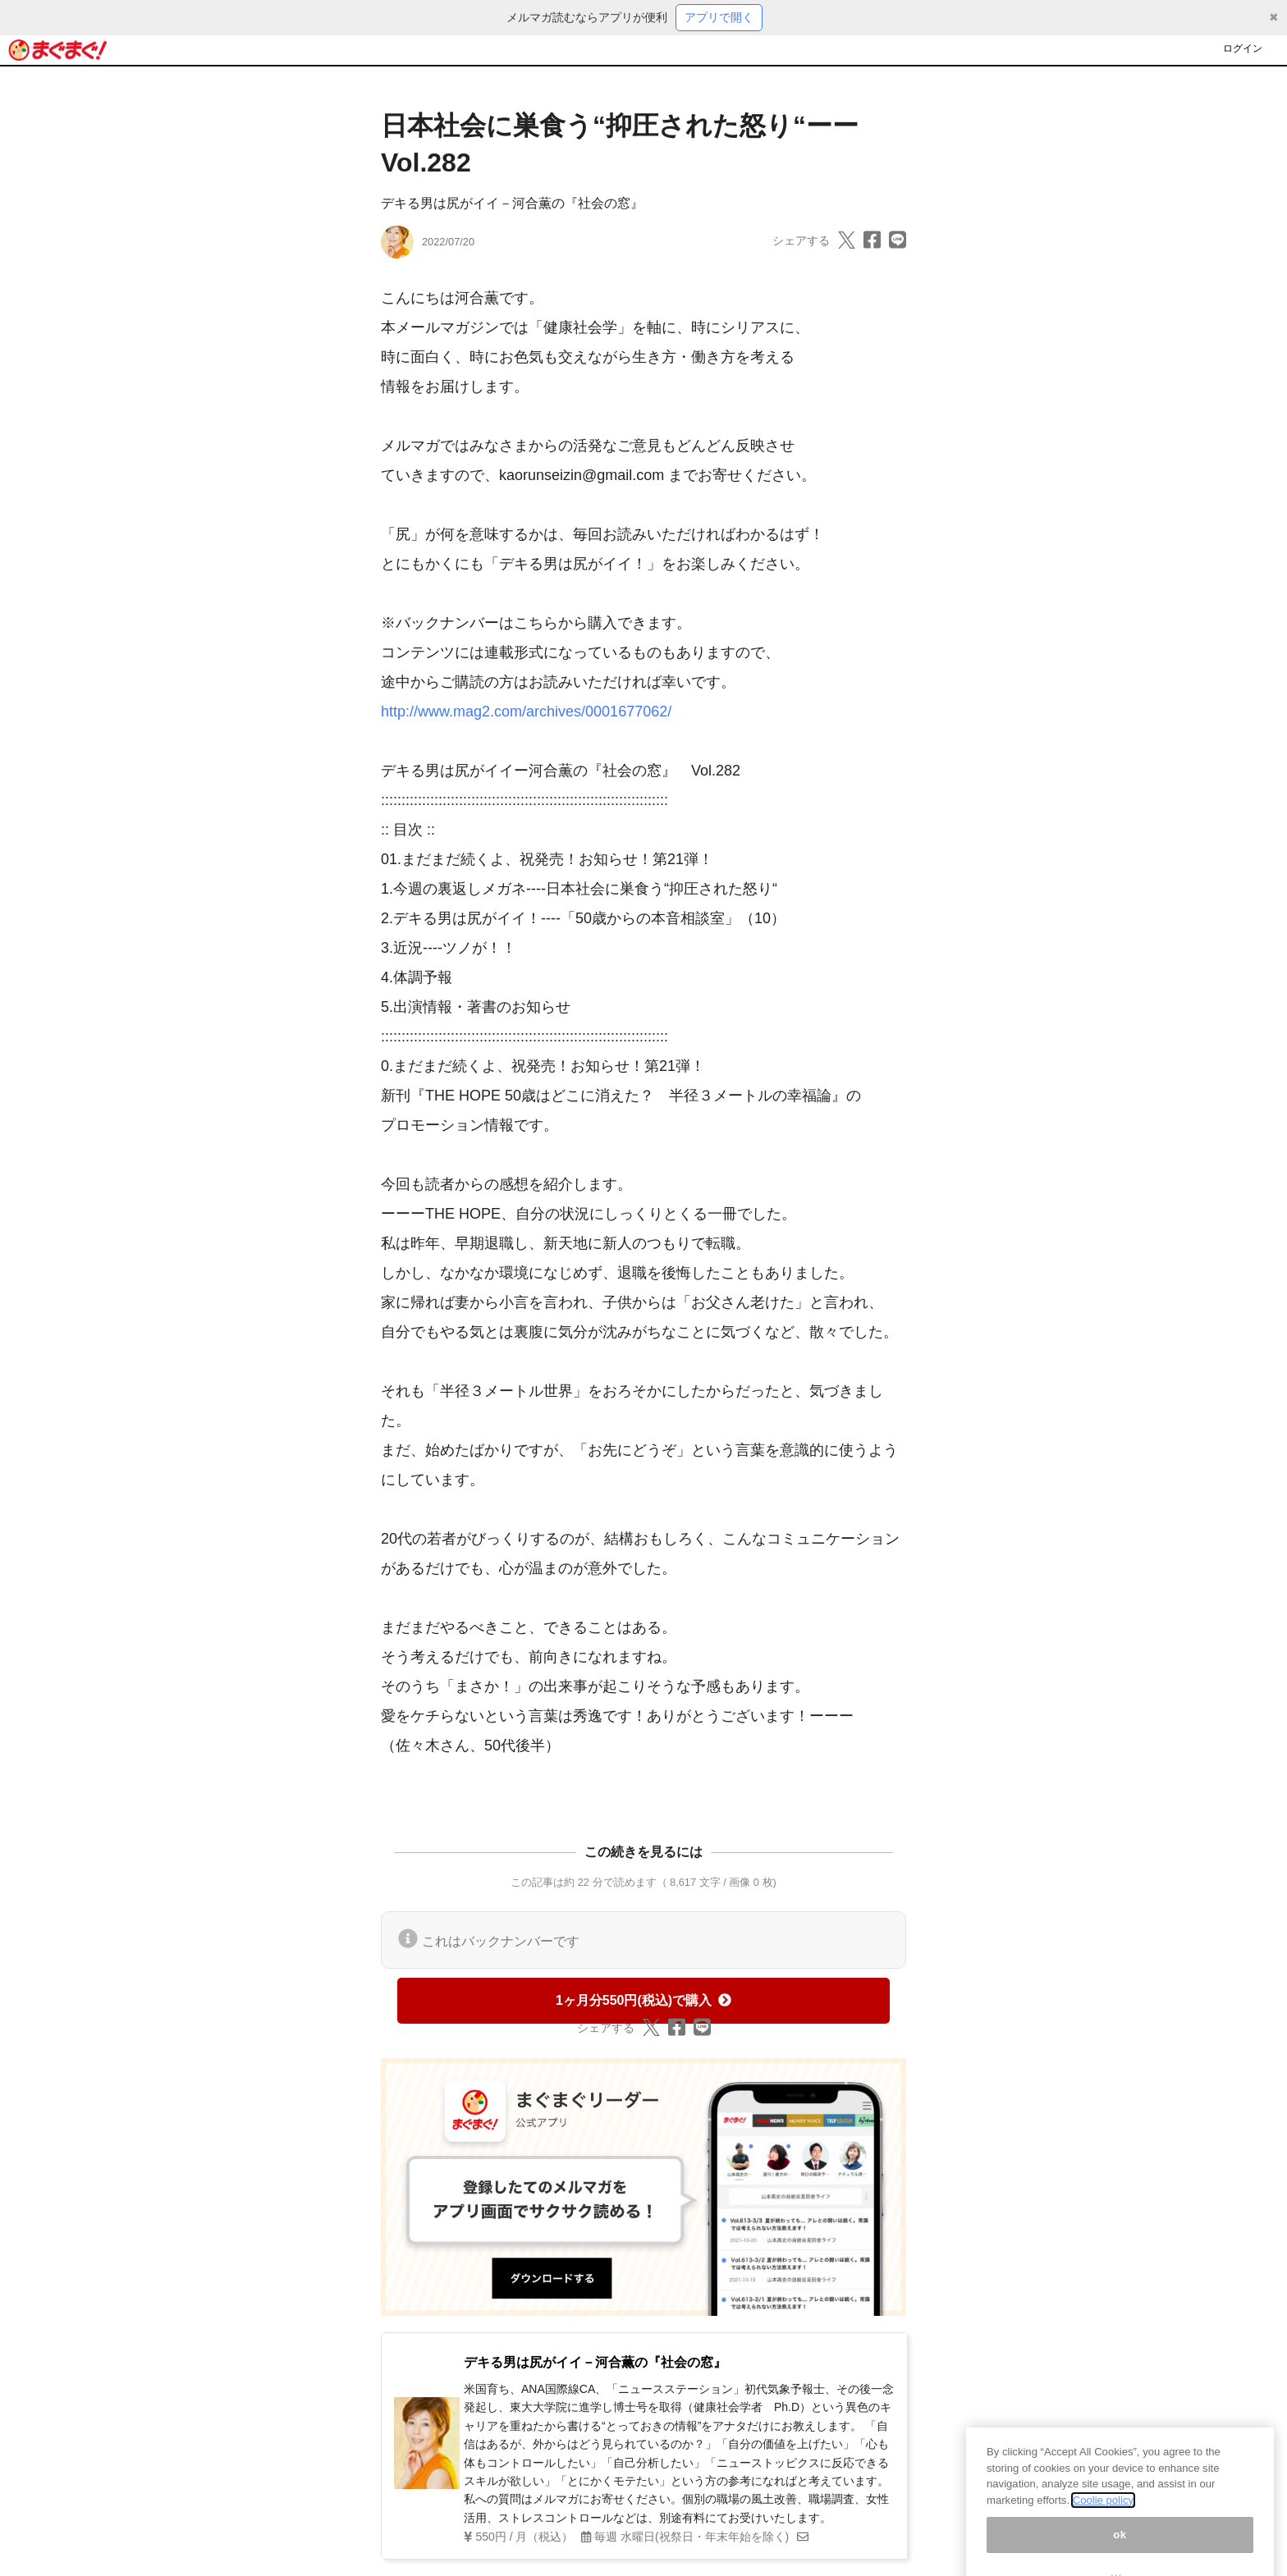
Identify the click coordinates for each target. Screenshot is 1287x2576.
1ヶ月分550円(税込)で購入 (643, 2000)
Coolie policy (1103, 2511)
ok (1120, 2545)
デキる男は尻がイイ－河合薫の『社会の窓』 (512, 203)
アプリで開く (719, 17)
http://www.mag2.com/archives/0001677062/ (526, 711)
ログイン (1242, 48)
